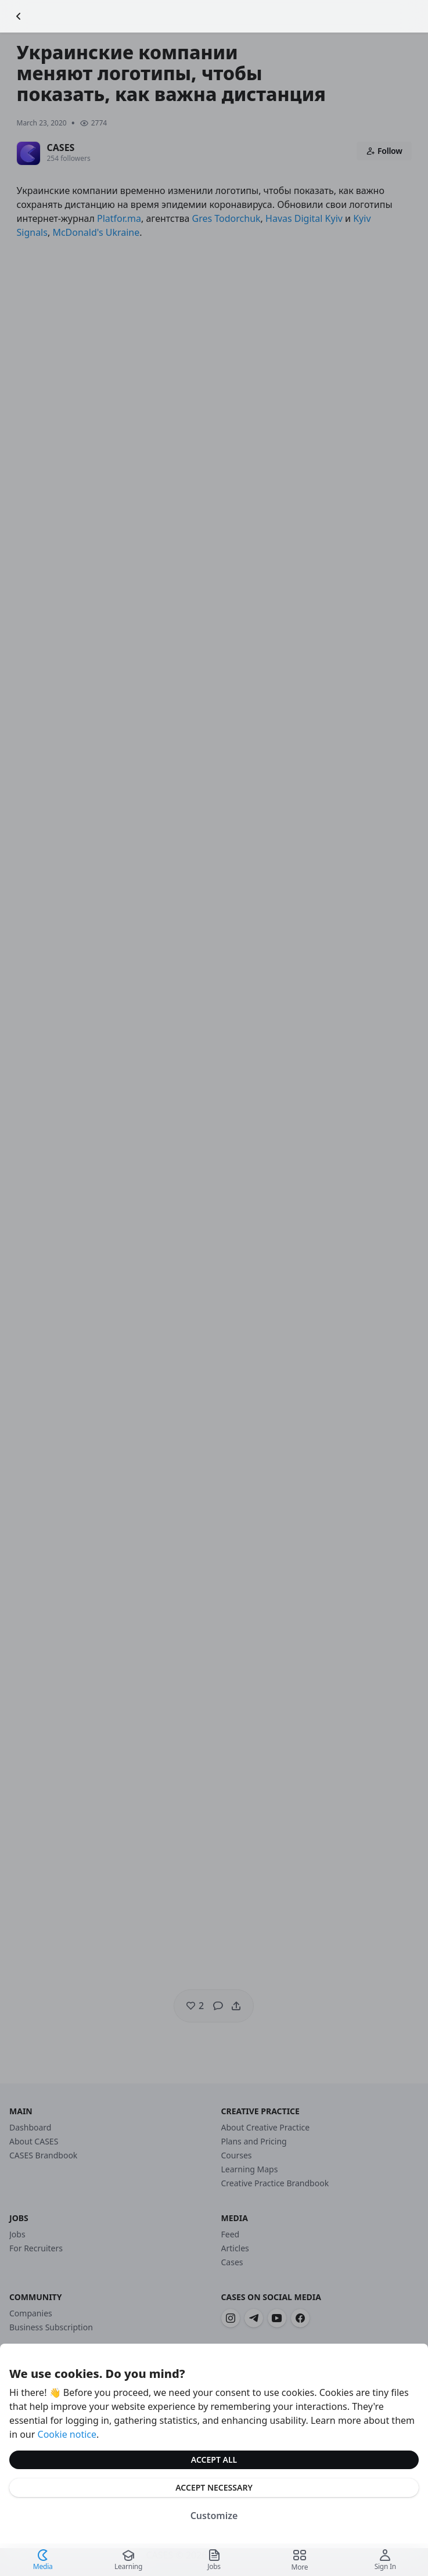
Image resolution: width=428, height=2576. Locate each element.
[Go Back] (18, 16)
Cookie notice (67, 2434)
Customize (214, 2515)
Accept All (214, 2459)
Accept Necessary (214, 2487)
